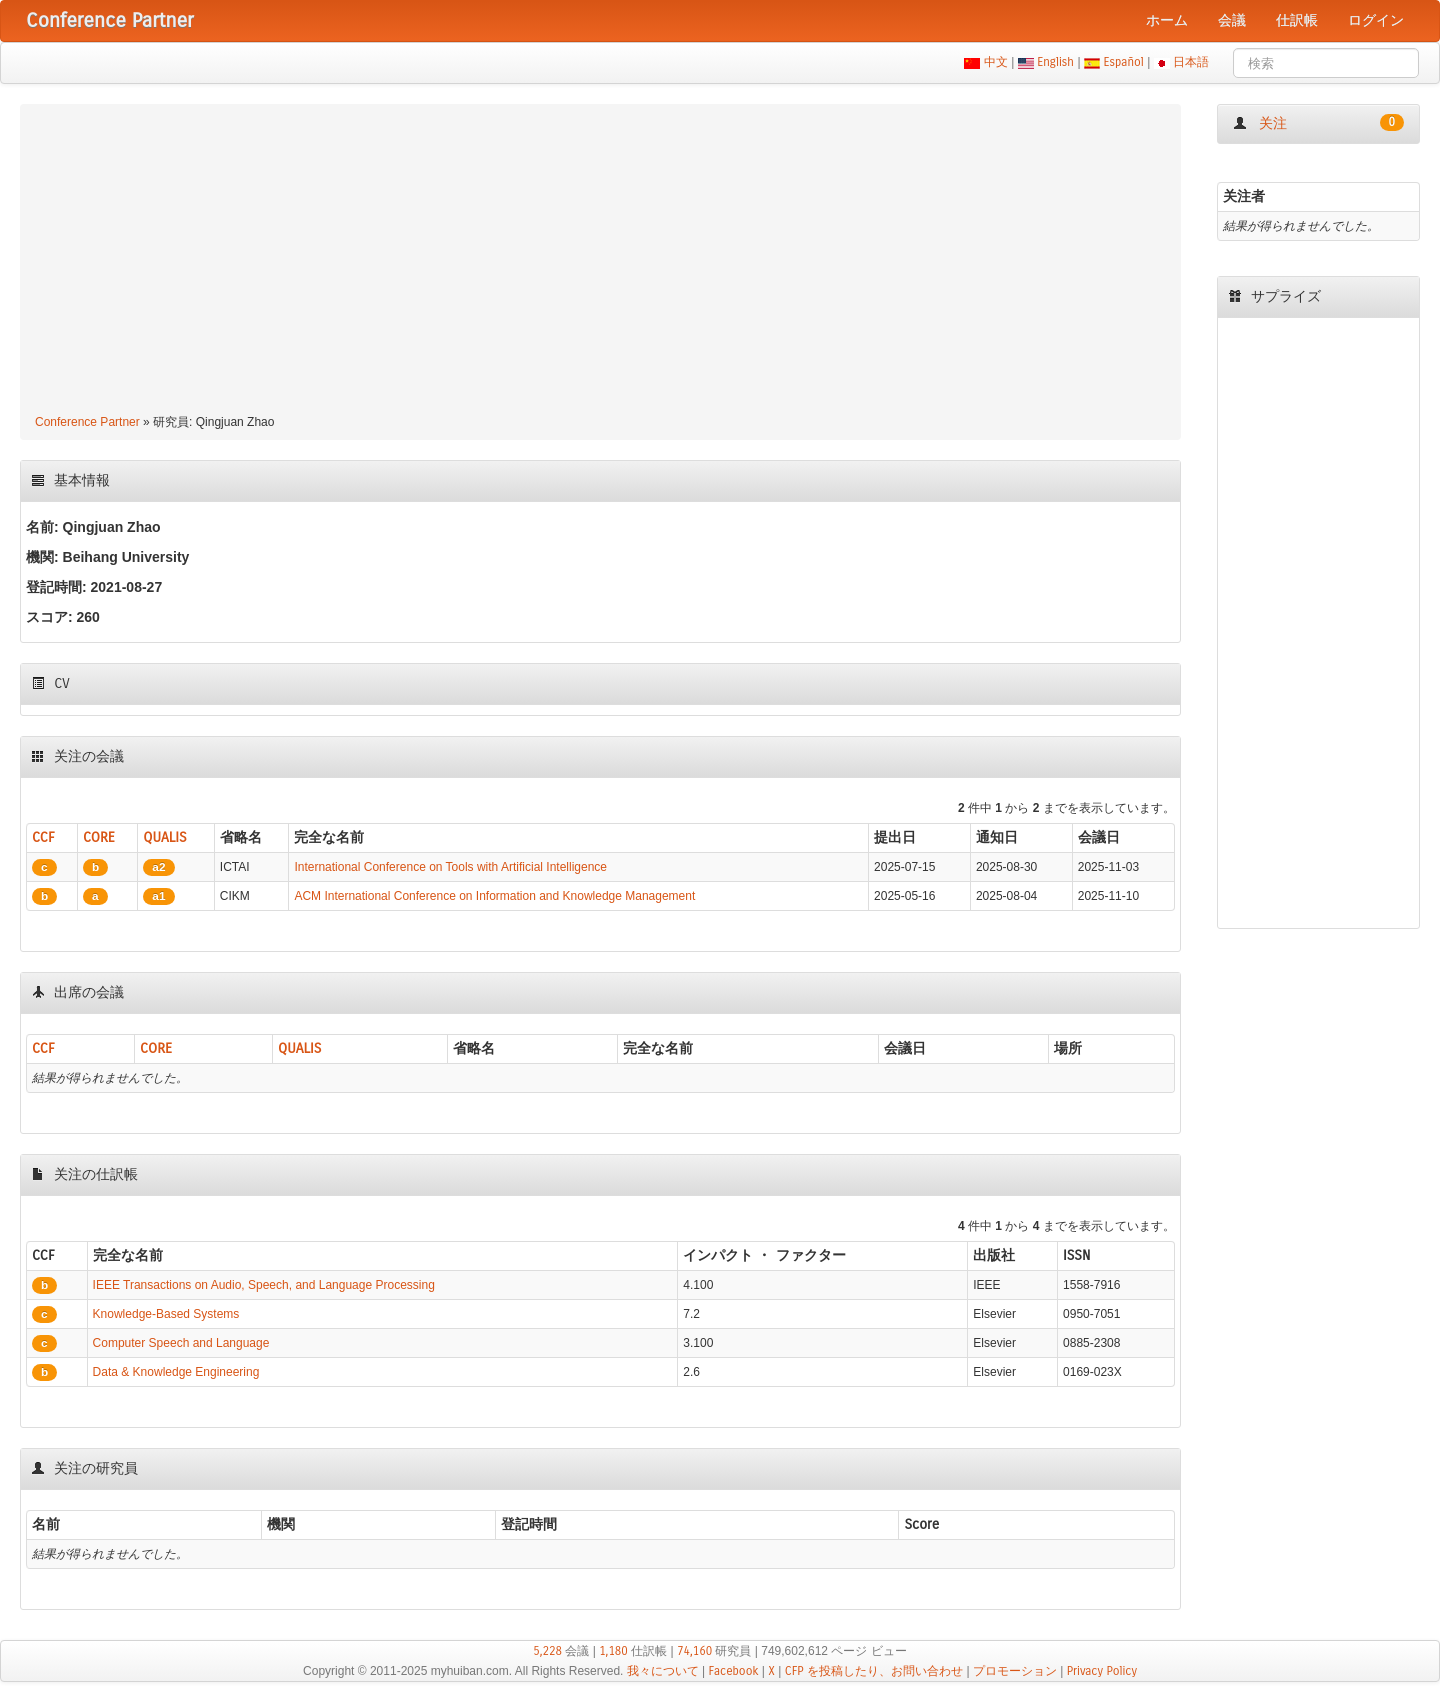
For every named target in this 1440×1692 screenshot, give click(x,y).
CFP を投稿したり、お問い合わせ (874, 1671)
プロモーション (1015, 1671)
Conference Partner (87, 422)
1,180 (613, 1651)
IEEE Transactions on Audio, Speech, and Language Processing (264, 1285)
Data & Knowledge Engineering (176, 1372)
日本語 (1191, 62)
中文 (995, 62)
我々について (663, 1671)
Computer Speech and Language (181, 1343)
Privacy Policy (1102, 1671)
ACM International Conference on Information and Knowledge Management (494, 896)
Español (1123, 62)
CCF (43, 837)
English (1056, 62)
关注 (1318, 123)
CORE (99, 837)
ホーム (1167, 20)
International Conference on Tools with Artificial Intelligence (450, 867)
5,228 (547, 1651)
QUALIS (164, 837)
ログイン (1376, 20)
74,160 (694, 1651)
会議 (1232, 20)
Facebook (734, 1671)
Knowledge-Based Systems (166, 1314)
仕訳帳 (1297, 20)
